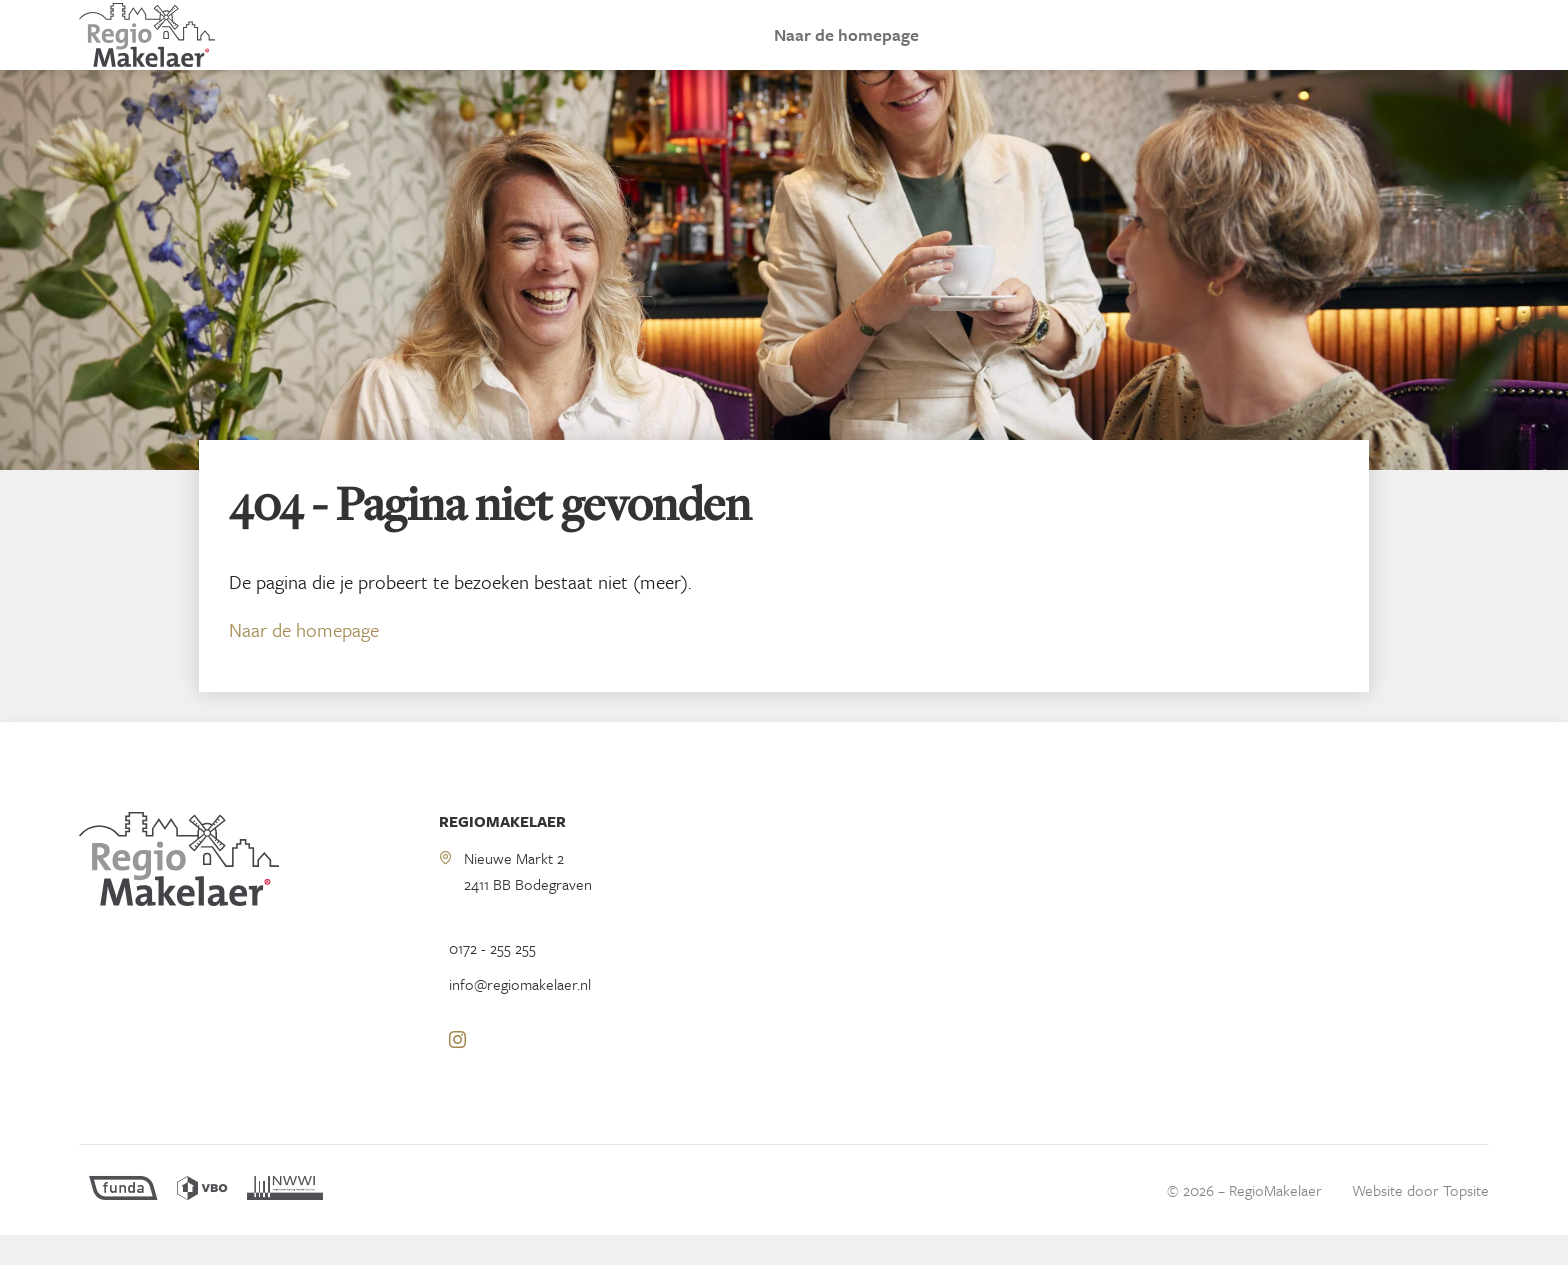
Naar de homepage (846, 49)
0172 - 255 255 (492, 978)
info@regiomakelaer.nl (520, 1014)
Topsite (1466, 1220)
